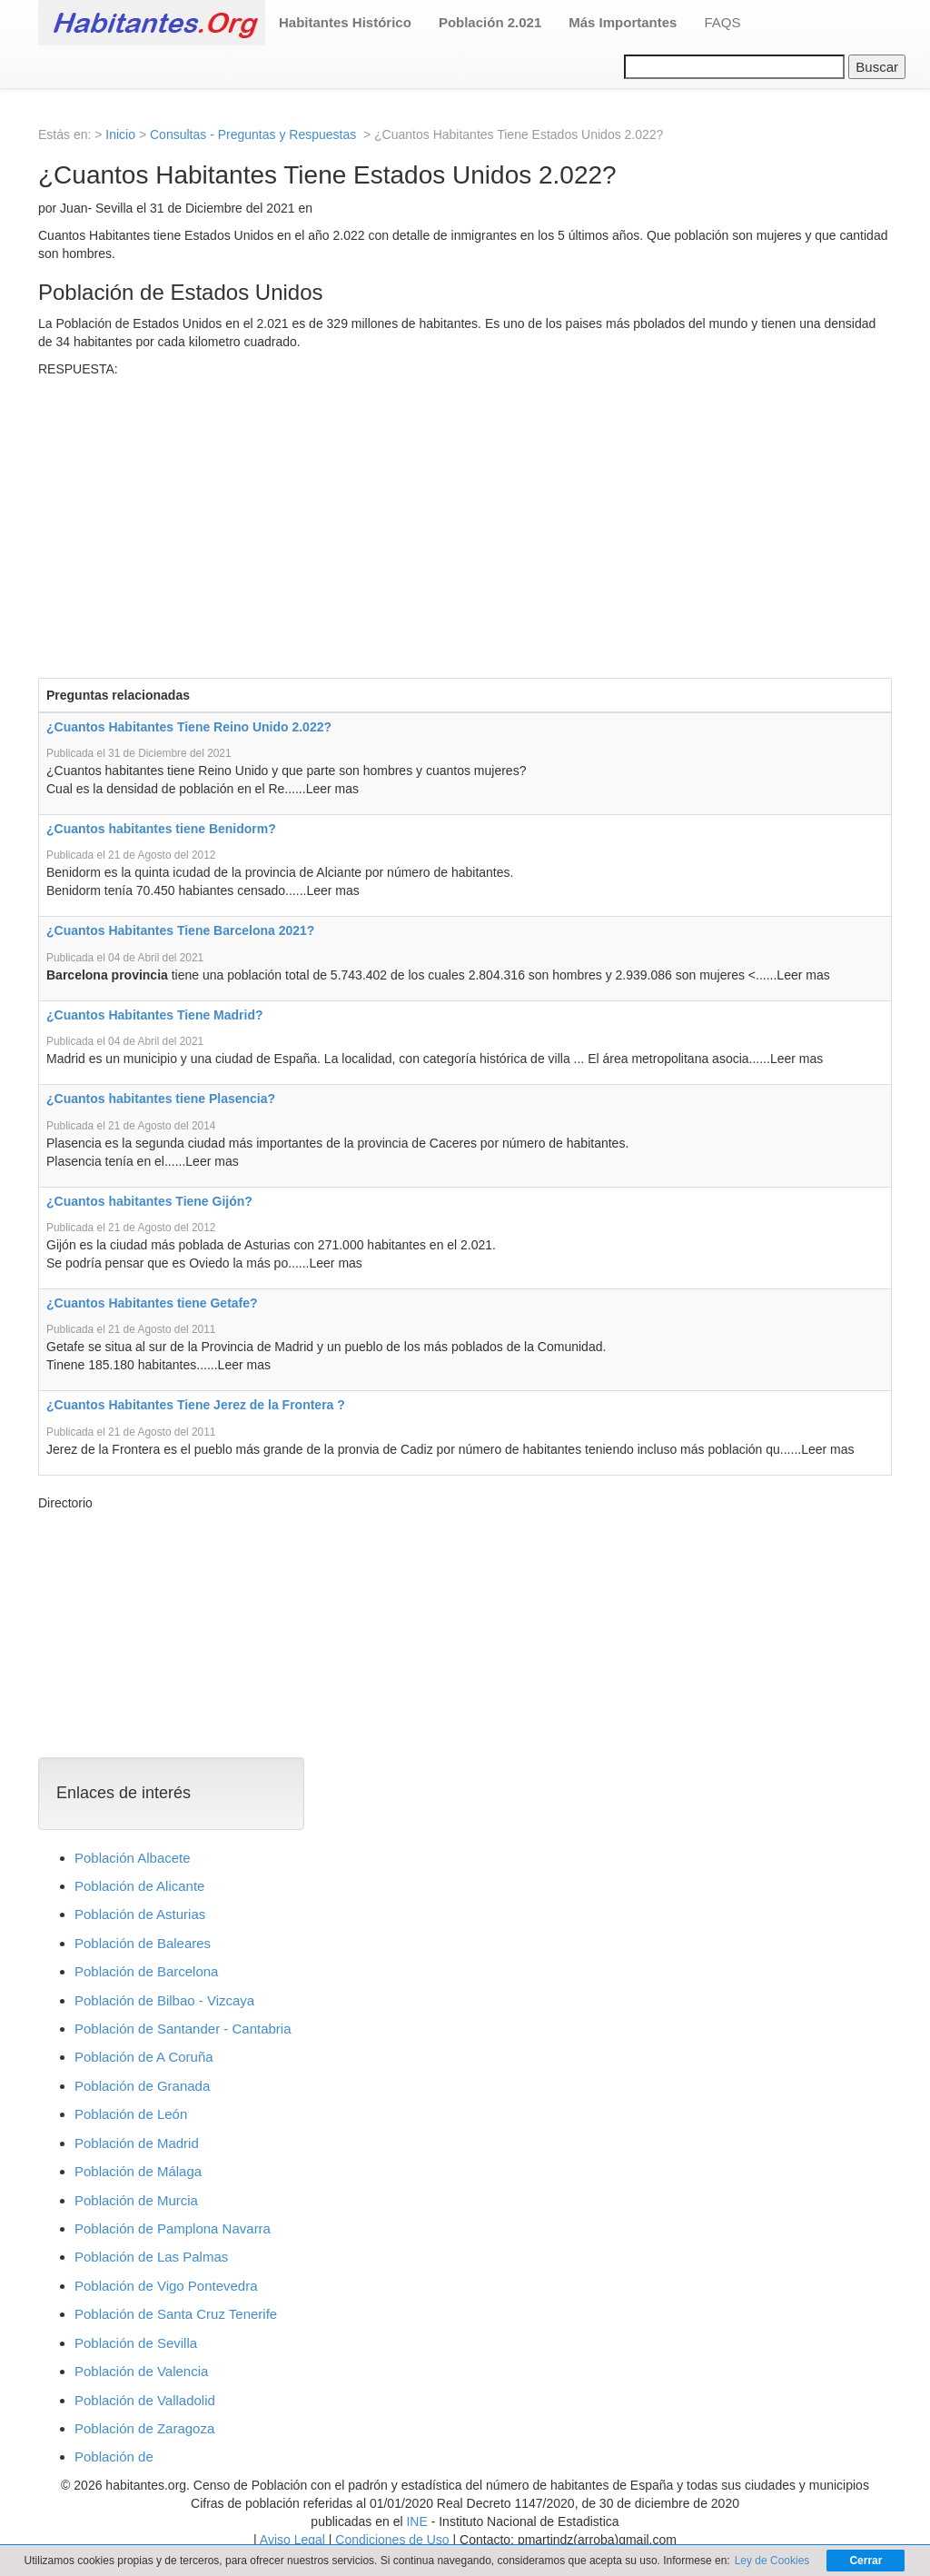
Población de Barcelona (146, 1971)
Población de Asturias (139, 1914)
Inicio (120, 134)
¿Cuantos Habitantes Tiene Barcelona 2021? (180, 930)
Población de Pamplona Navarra (172, 2228)
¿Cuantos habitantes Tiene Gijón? (149, 1201)
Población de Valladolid (144, 2400)
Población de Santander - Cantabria (183, 2028)
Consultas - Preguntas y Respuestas (255, 134)
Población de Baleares (142, 1943)
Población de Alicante (139, 1886)
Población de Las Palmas (151, 2256)
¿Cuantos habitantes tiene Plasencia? (160, 1098)
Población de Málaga (138, 2171)
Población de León (130, 2114)
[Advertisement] (465, 514)
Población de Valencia (141, 2371)
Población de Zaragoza (144, 2428)
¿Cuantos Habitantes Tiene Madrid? (154, 1015)
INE (416, 2521)
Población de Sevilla (135, 2343)
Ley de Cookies (772, 2560)
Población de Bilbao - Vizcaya (164, 2000)
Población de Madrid (136, 2143)
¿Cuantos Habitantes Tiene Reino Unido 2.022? (188, 727)
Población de (113, 2456)
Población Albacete (132, 1857)
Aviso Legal (292, 2539)
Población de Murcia (136, 2200)
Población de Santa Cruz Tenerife (175, 2314)
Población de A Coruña (143, 2056)
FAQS (722, 22)
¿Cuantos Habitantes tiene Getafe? (152, 1303)
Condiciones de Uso (392, 2539)
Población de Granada (142, 2086)
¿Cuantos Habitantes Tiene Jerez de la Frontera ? (195, 1404)
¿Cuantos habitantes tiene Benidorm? (161, 828)
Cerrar (865, 2560)
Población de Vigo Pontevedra (166, 2285)
